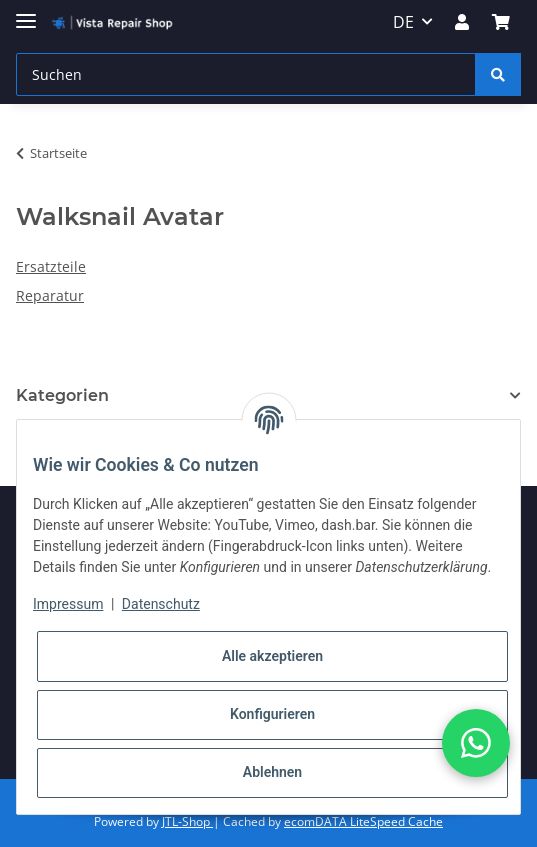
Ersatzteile (51, 266)
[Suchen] (246, 74)
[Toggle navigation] (26, 12)
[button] (462, 22)
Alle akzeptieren (272, 656)
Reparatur (50, 295)
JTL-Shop (187, 821)
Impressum (68, 604)
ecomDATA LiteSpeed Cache (363, 821)
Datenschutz (161, 604)
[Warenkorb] (501, 22)
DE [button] (403, 22)
